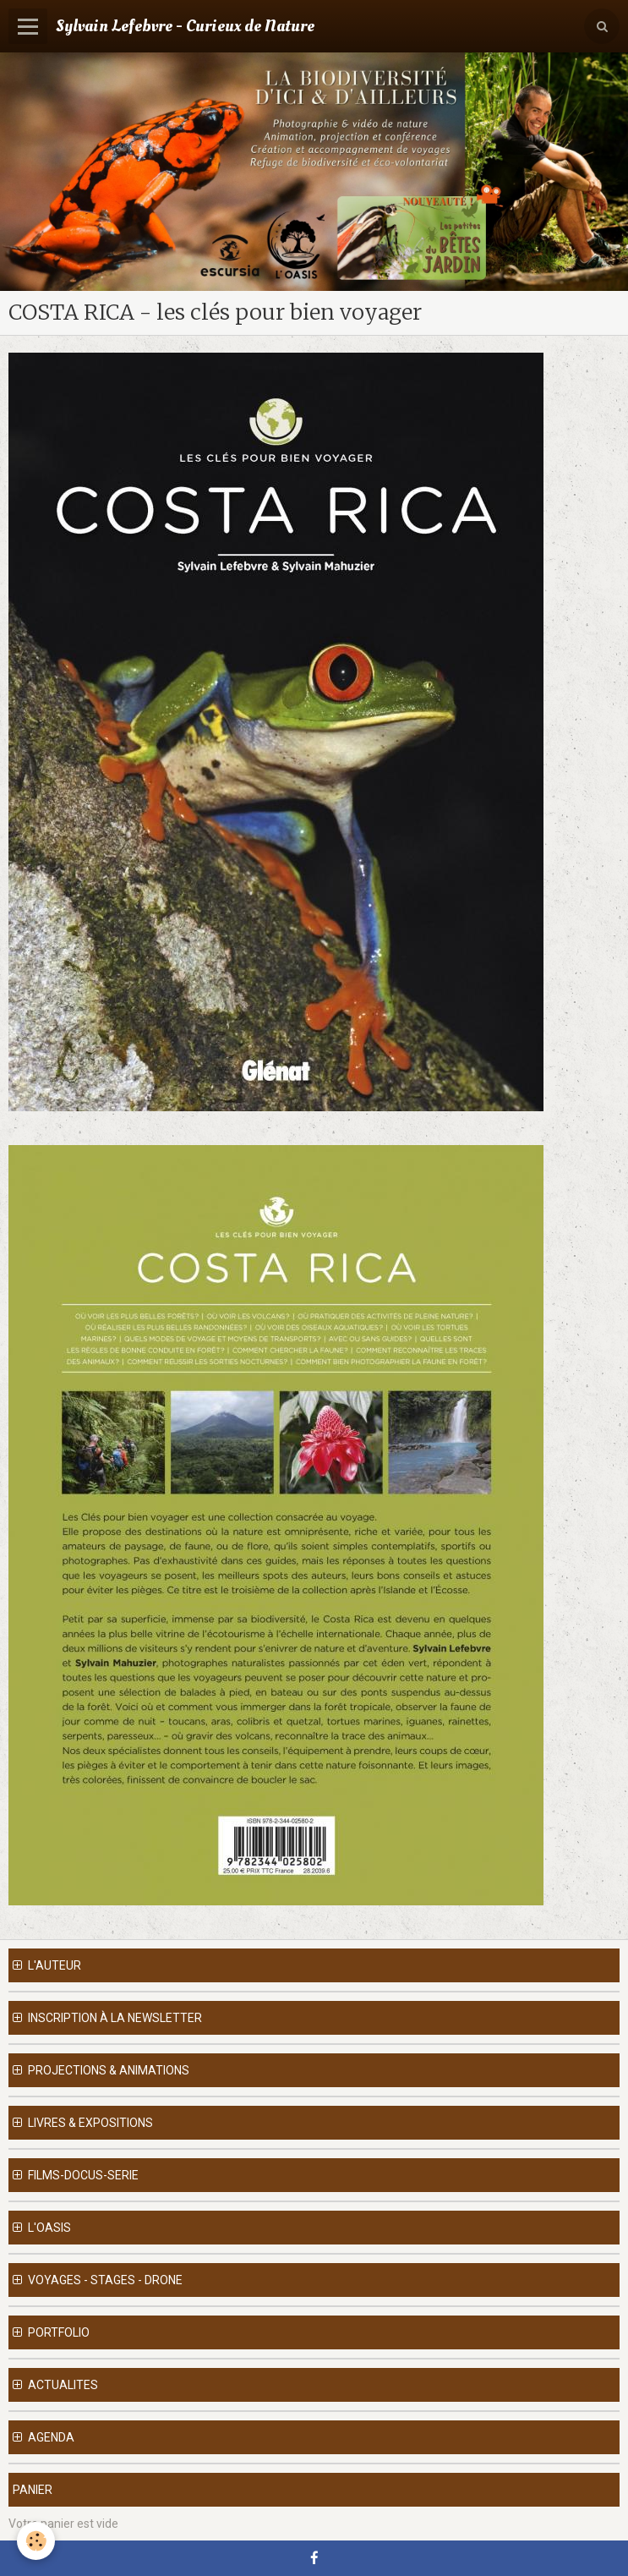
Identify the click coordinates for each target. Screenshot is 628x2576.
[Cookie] (36, 2541)
